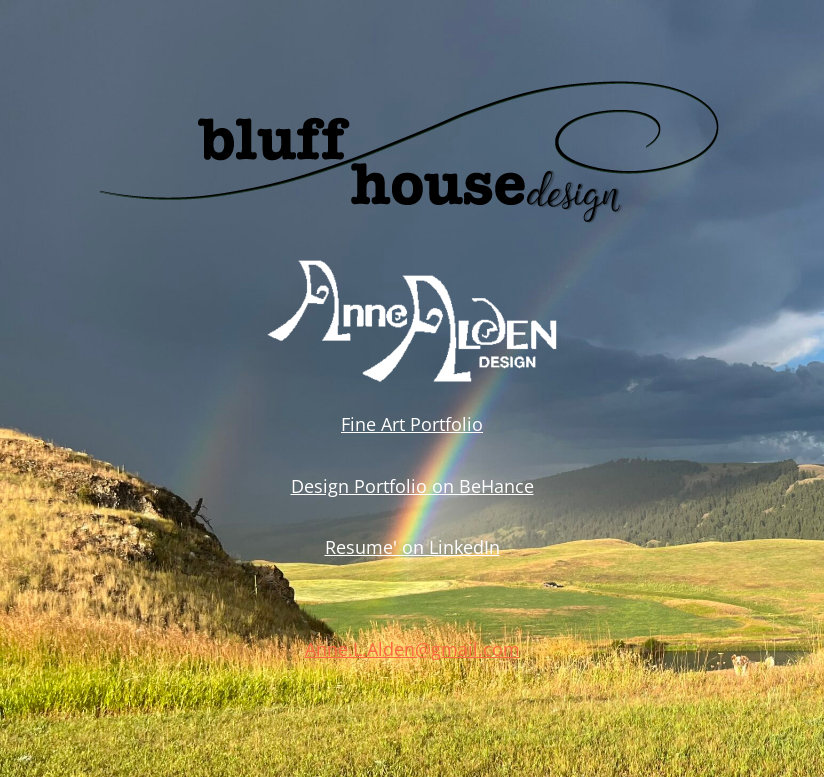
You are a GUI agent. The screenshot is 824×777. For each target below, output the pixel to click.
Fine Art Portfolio (412, 424)
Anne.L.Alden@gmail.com (412, 649)
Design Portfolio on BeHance (412, 486)
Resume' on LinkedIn (412, 547)
